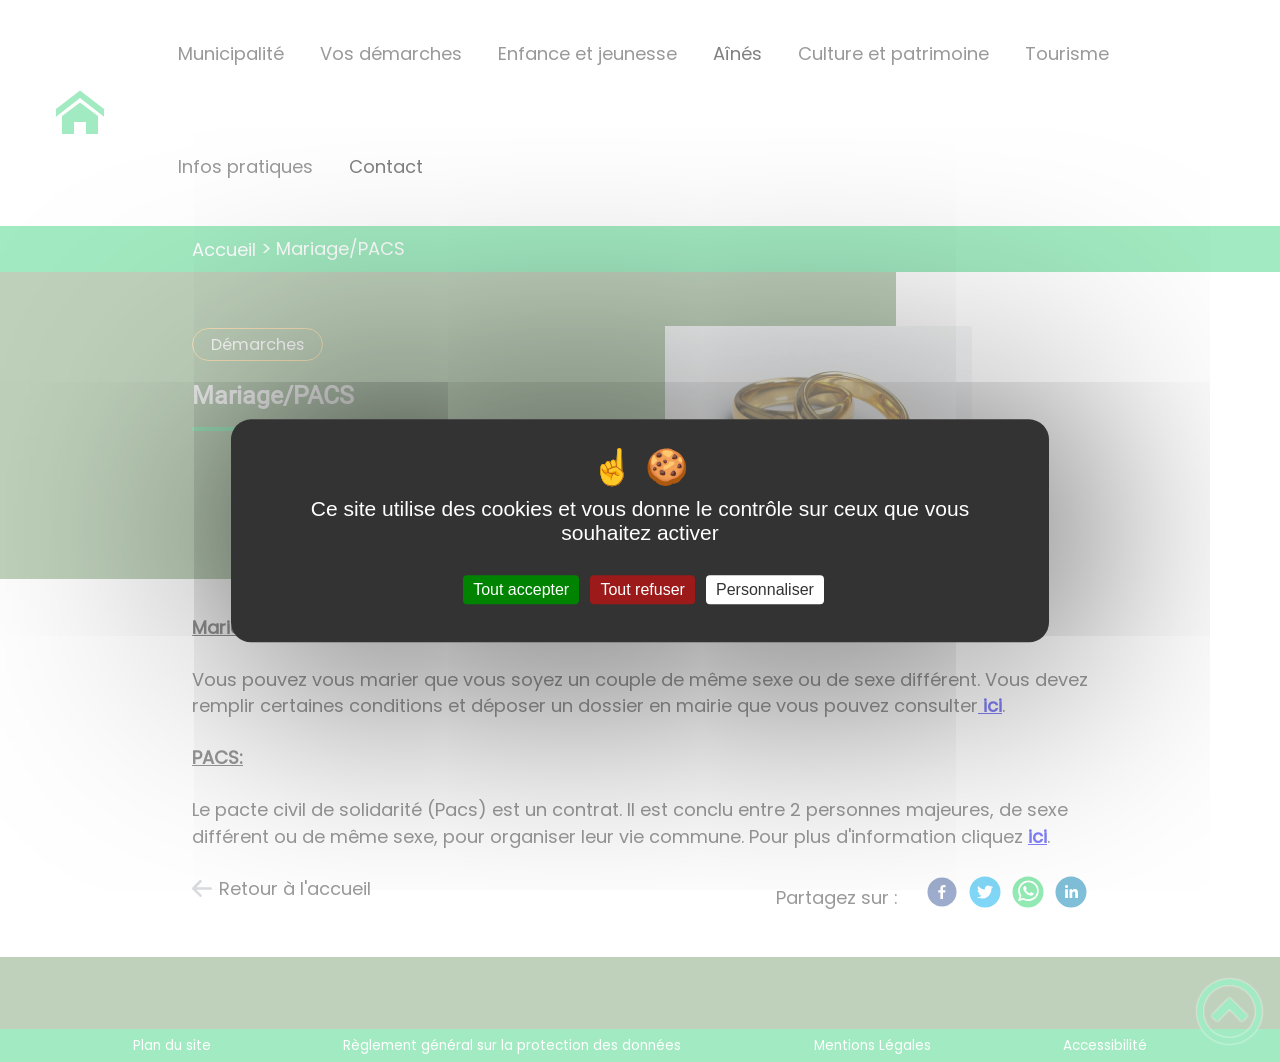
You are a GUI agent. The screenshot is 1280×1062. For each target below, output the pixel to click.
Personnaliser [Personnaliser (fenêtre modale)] (765, 589)
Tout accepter (521, 589)
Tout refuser (642, 589)
